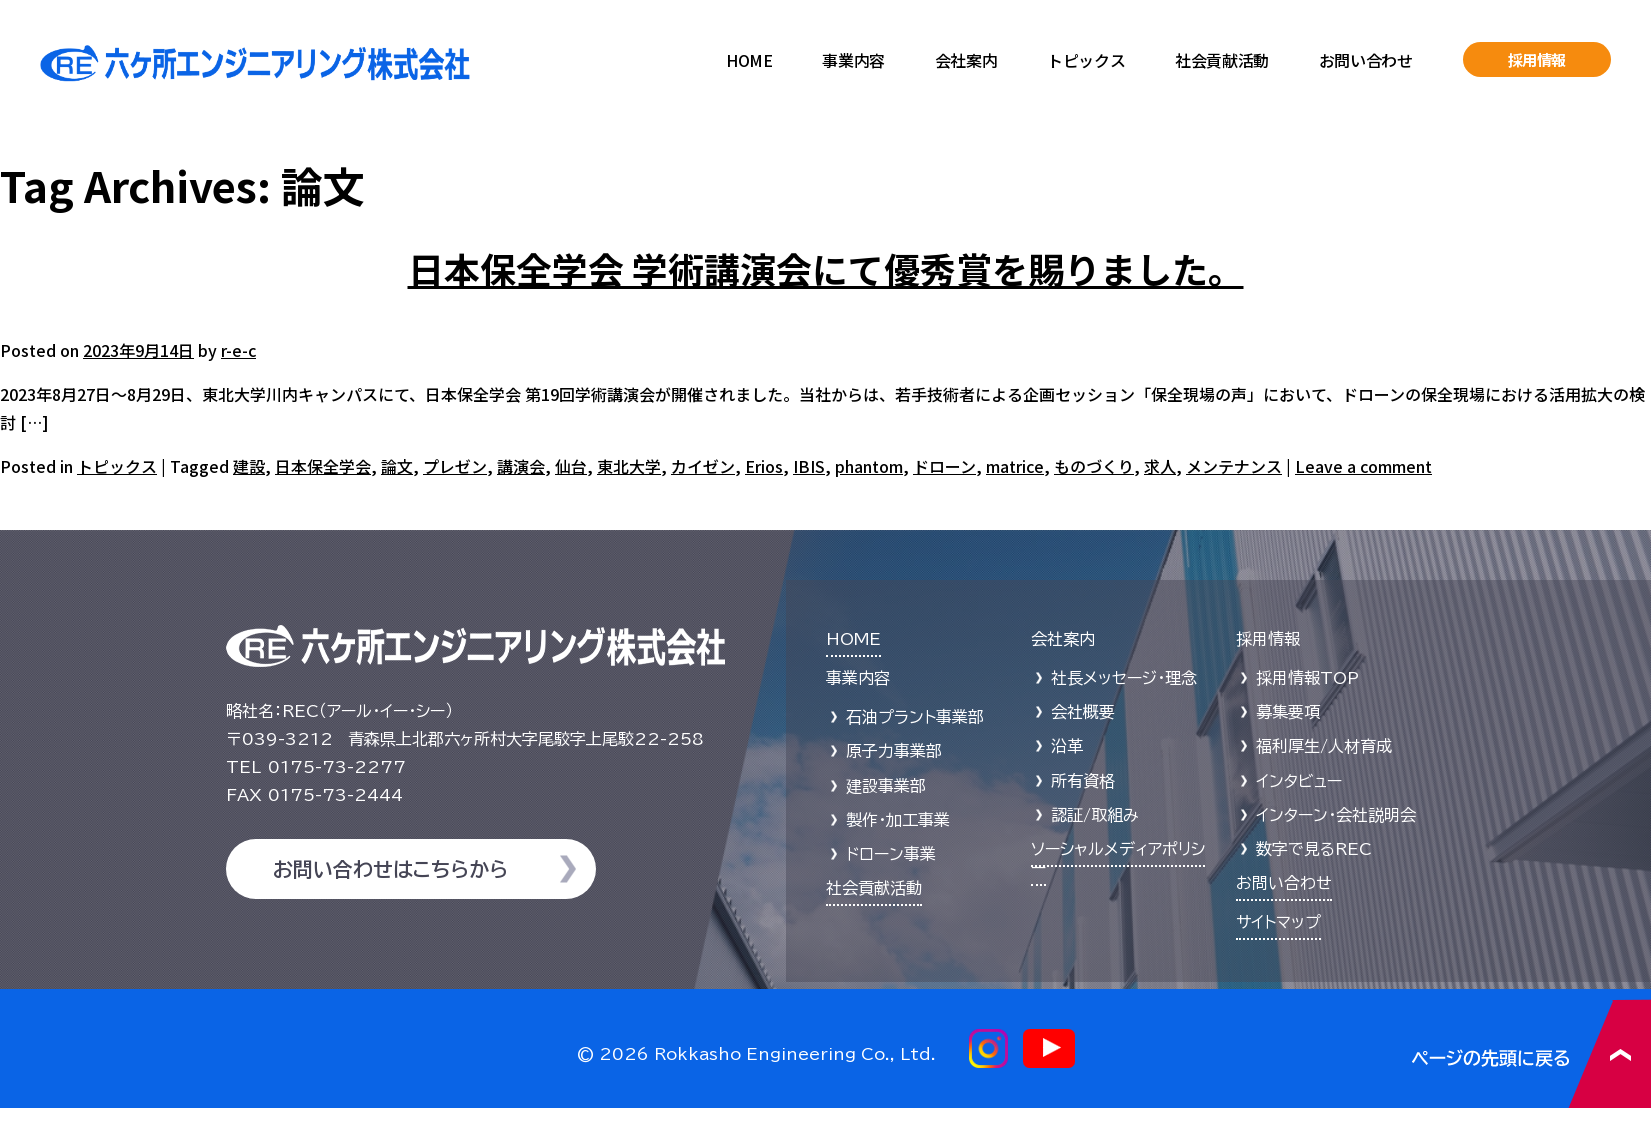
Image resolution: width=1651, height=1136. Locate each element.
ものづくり (1094, 466)
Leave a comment (1363, 466)
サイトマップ (1278, 922)
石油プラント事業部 (915, 717)
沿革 (1067, 746)
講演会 (521, 466)
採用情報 (1537, 59)
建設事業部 (886, 786)
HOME (749, 60)
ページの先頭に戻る (1531, 1053)
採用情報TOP (1307, 678)
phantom (869, 466)
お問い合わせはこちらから (390, 869)
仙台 (571, 466)
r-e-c (238, 350)
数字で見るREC (1314, 849)
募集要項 (1288, 712)
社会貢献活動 (1222, 60)
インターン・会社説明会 (1336, 815)
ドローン (944, 466)
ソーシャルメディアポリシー (1118, 858)
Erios (764, 466)
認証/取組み (1095, 815)
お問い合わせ (1366, 60)
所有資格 (1083, 781)
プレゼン (455, 466)
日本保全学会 (323, 466)
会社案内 (966, 60)
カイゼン (703, 466)
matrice (1015, 466)
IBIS (809, 466)
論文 (397, 466)
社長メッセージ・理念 (1124, 678)
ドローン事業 (891, 854)
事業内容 (853, 60)
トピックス (1086, 60)
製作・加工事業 (898, 820)
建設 (249, 466)
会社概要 (1083, 712)
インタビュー (1299, 781)
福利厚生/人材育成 (1324, 746)
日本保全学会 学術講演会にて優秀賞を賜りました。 (826, 268)
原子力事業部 (894, 751)
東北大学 (629, 466)
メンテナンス (1234, 466)
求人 (1160, 466)
